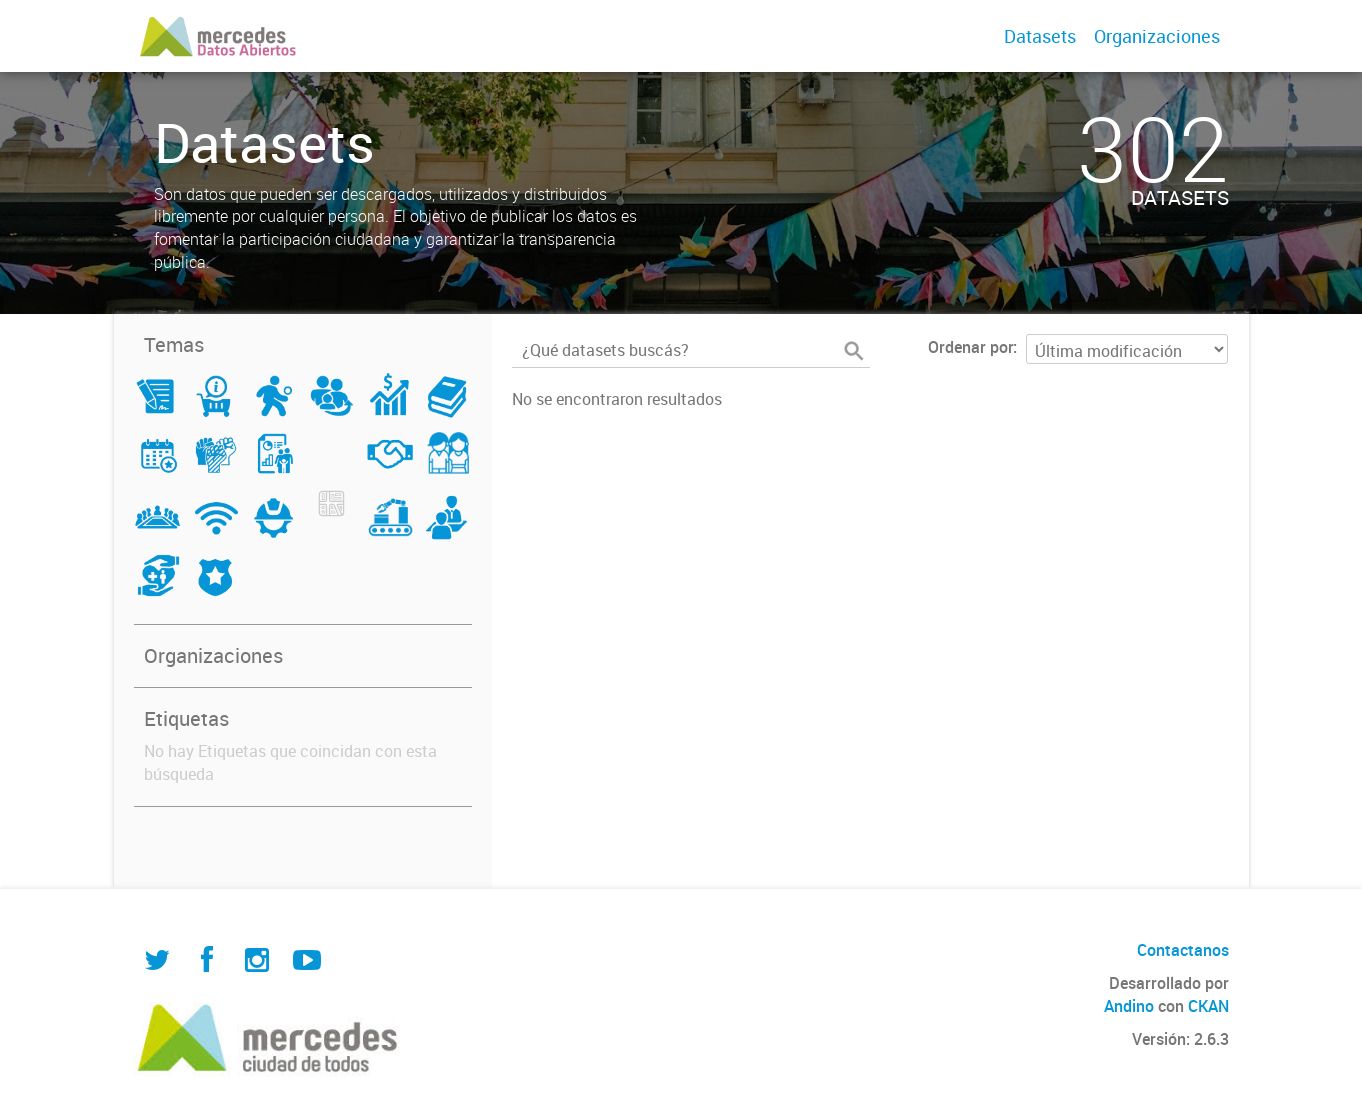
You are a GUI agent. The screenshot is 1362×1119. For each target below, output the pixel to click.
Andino (1129, 1006)
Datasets (1040, 36)
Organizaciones (1157, 36)
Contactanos (1183, 950)
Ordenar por (970, 347)
